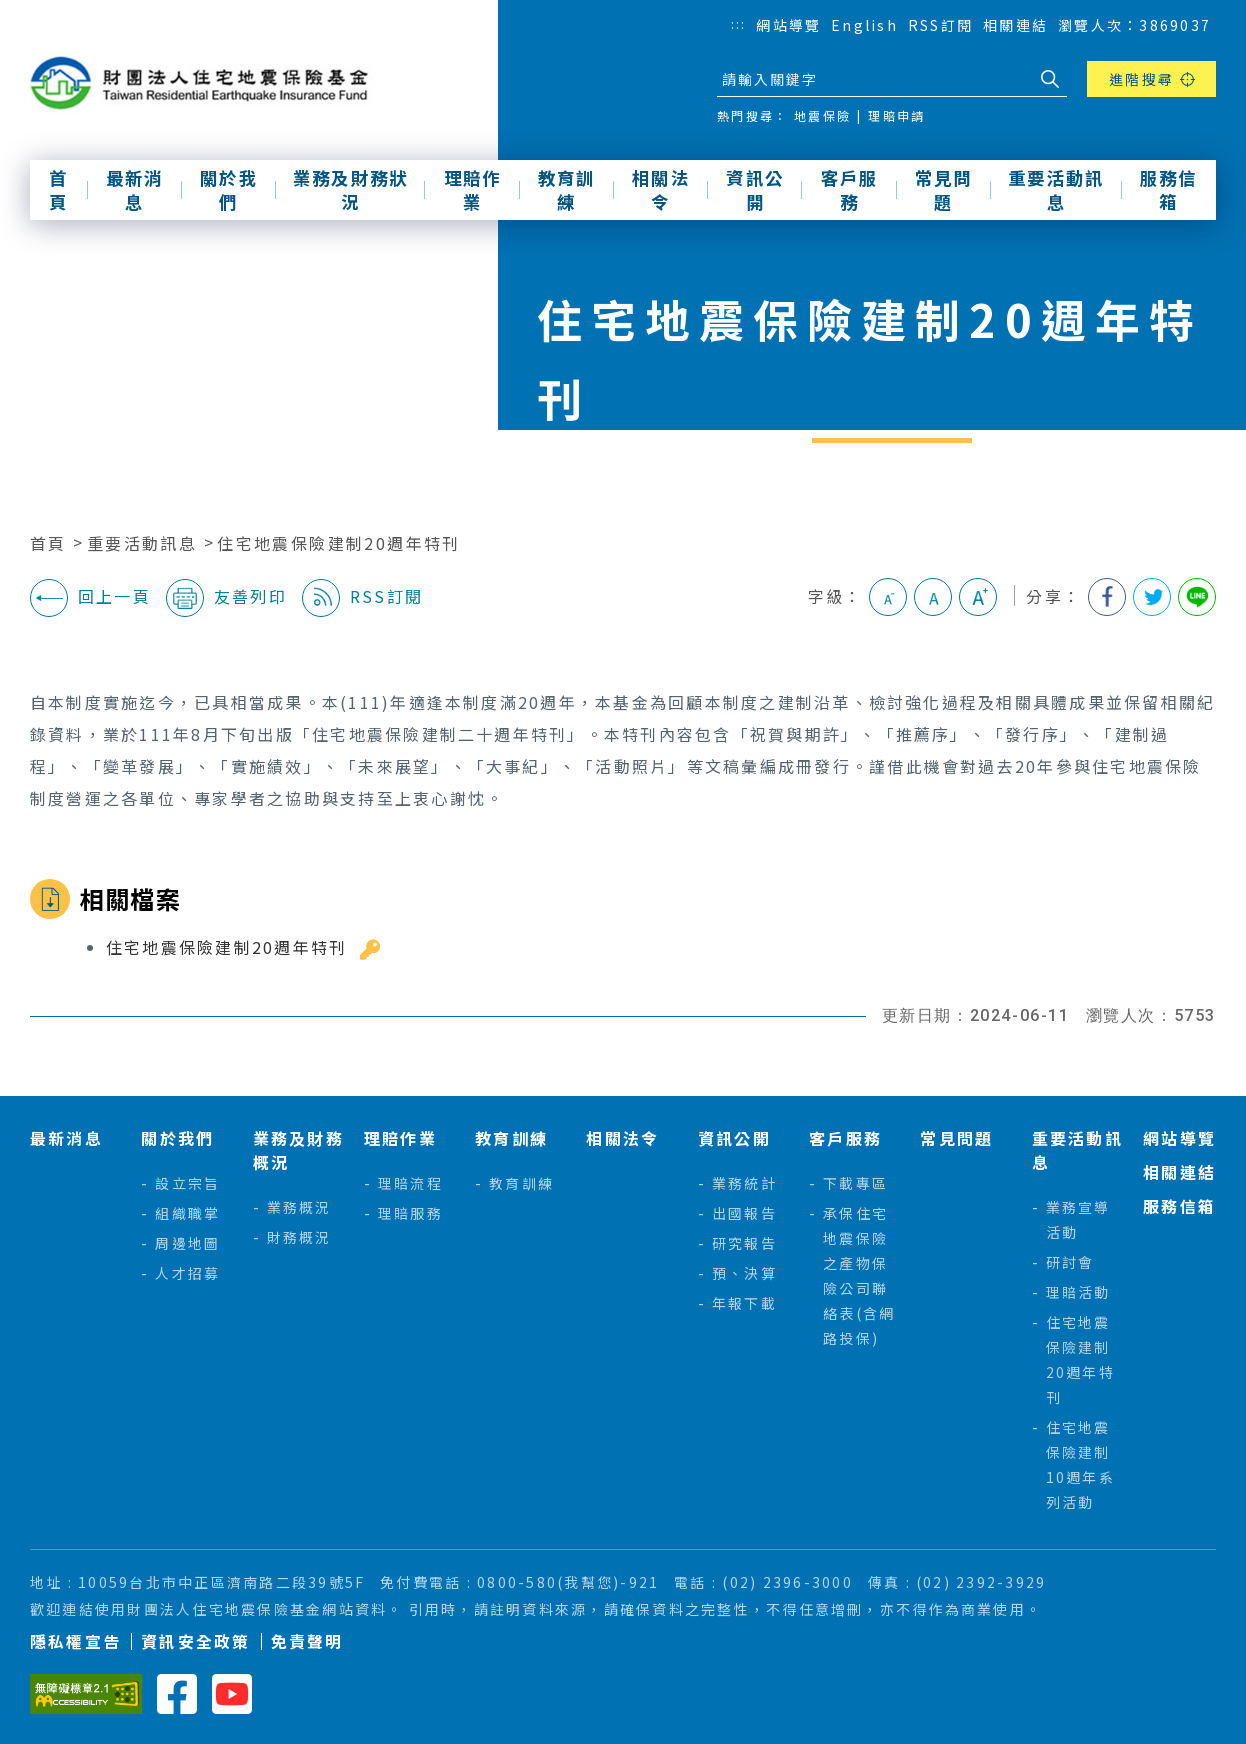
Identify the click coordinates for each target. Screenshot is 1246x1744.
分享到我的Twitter (1152, 597)
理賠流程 (410, 1183)
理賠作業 (473, 190)
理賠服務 (410, 1213)
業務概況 (299, 1207)
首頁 (58, 190)
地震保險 (822, 115)
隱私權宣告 (75, 1641)
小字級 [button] (888, 597)
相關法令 (661, 190)
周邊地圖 (187, 1243)
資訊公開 (755, 190)
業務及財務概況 (298, 1150)
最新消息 (135, 190)
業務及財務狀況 (350, 190)
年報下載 (744, 1303)
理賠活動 (1078, 1292)
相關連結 (1015, 25)
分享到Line (1197, 597)
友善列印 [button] (226, 598)
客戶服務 (850, 190)
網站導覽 (788, 25)
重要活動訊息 (1056, 190)
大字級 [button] (978, 597)
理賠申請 (896, 115)
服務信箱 (1169, 190)
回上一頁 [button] (90, 598)
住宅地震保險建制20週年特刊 (339, 543)
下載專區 (855, 1183)
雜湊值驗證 (370, 949)
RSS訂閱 (940, 25)
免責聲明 (307, 1641)
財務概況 (299, 1237)
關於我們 (229, 190)
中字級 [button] (933, 597)
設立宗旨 (187, 1183)
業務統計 (744, 1183)
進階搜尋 (1141, 79)
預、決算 (744, 1273)
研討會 (1070, 1262)
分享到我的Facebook (1107, 597)
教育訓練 (567, 190)
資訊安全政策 (195, 1641)
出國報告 (744, 1213)
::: (739, 23)
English (864, 25)
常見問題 (944, 190)
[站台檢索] (874, 79)
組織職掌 (187, 1213)
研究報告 (744, 1243)
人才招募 (187, 1273)
